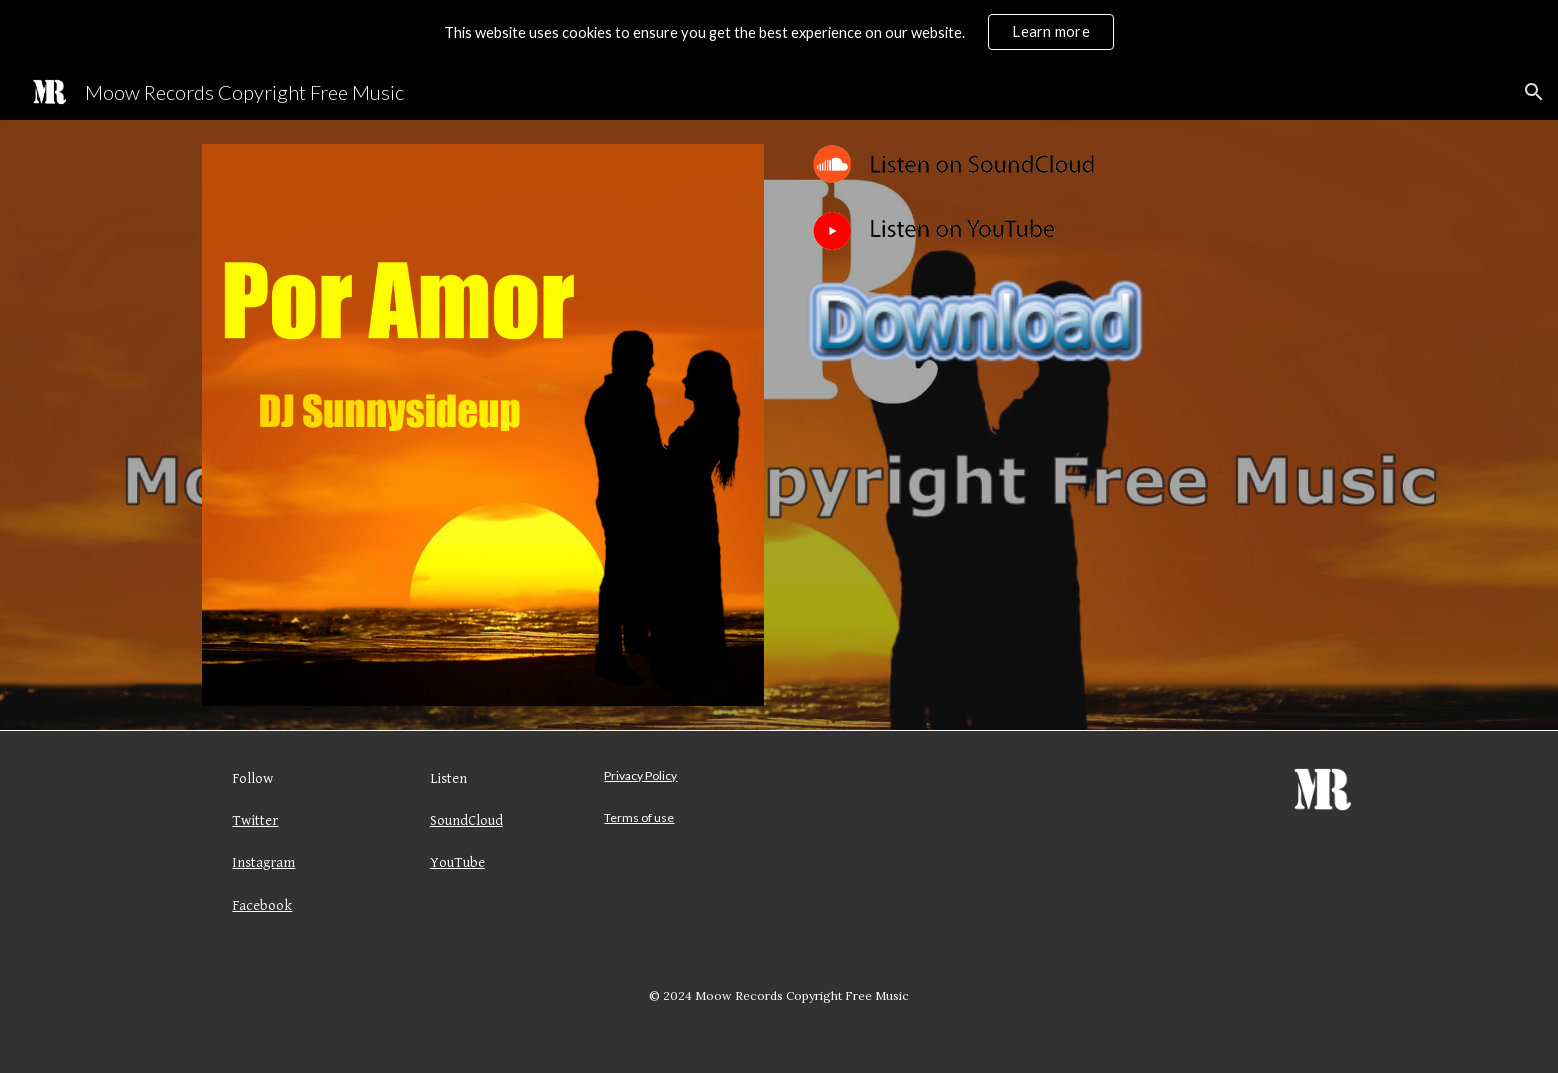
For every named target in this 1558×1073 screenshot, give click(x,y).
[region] (779, 32)
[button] (1534, 92)
